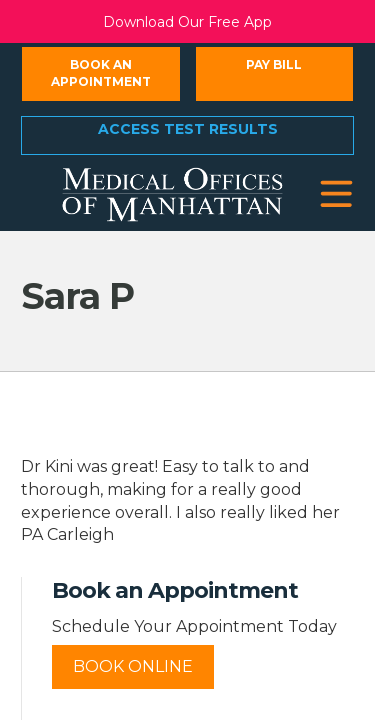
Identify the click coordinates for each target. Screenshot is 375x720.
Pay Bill (274, 64)
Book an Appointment (101, 73)
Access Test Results (188, 129)
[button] (336, 194)
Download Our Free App (187, 22)
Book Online (133, 666)
